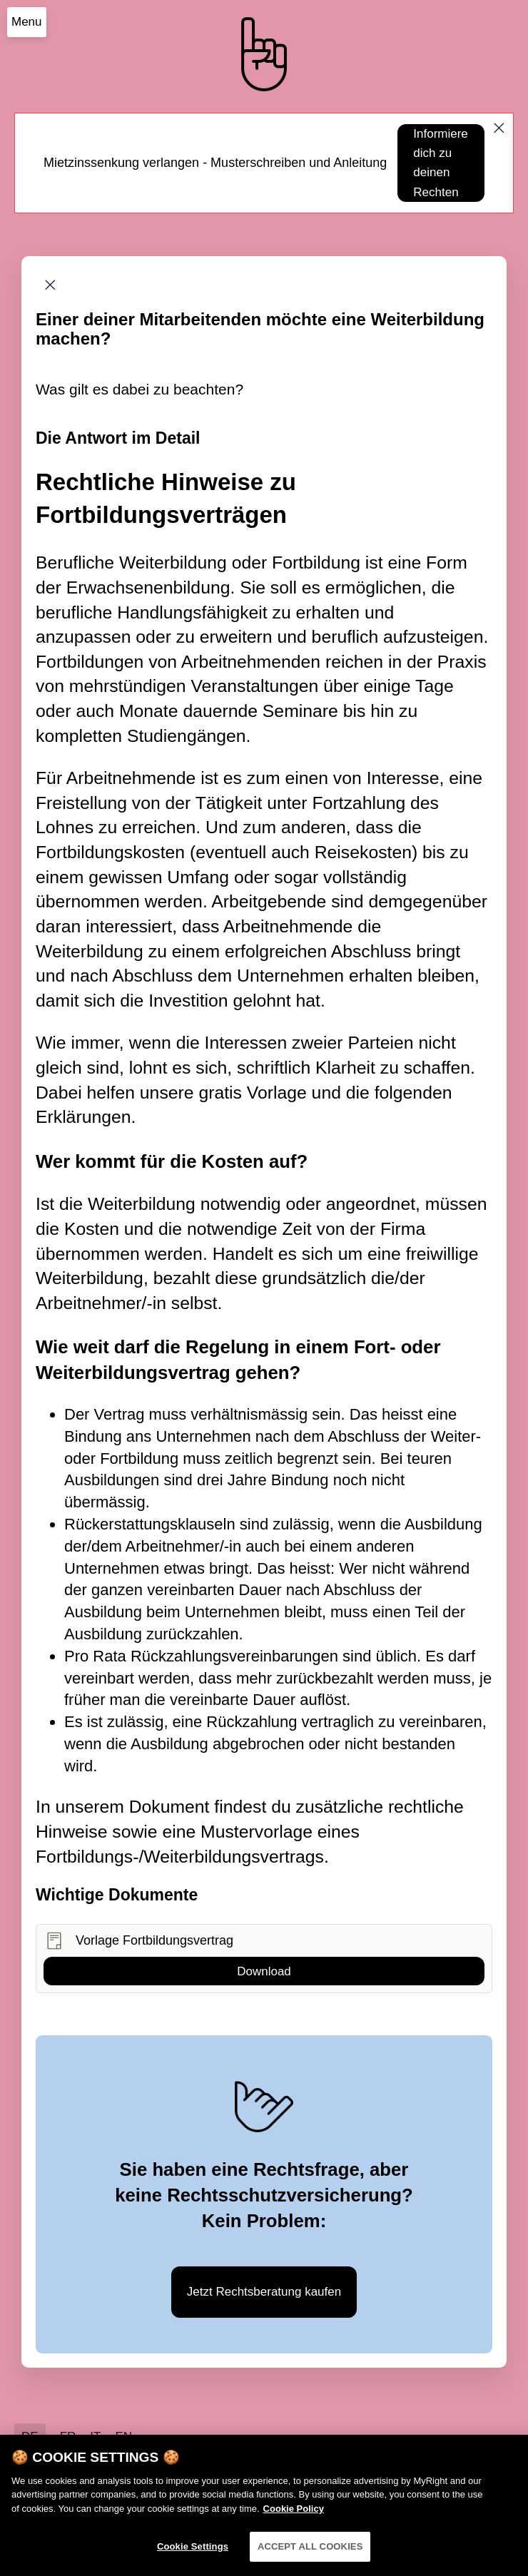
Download (264, 1971)
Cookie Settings (192, 2552)
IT (95, 2436)
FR (68, 2436)
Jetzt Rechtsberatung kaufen (264, 2291)
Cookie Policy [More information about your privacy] (293, 2514)
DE (30, 2436)
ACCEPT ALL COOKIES (310, 2552)
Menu (26, 22)
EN (123, 2436)
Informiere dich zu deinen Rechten (440, 163)
